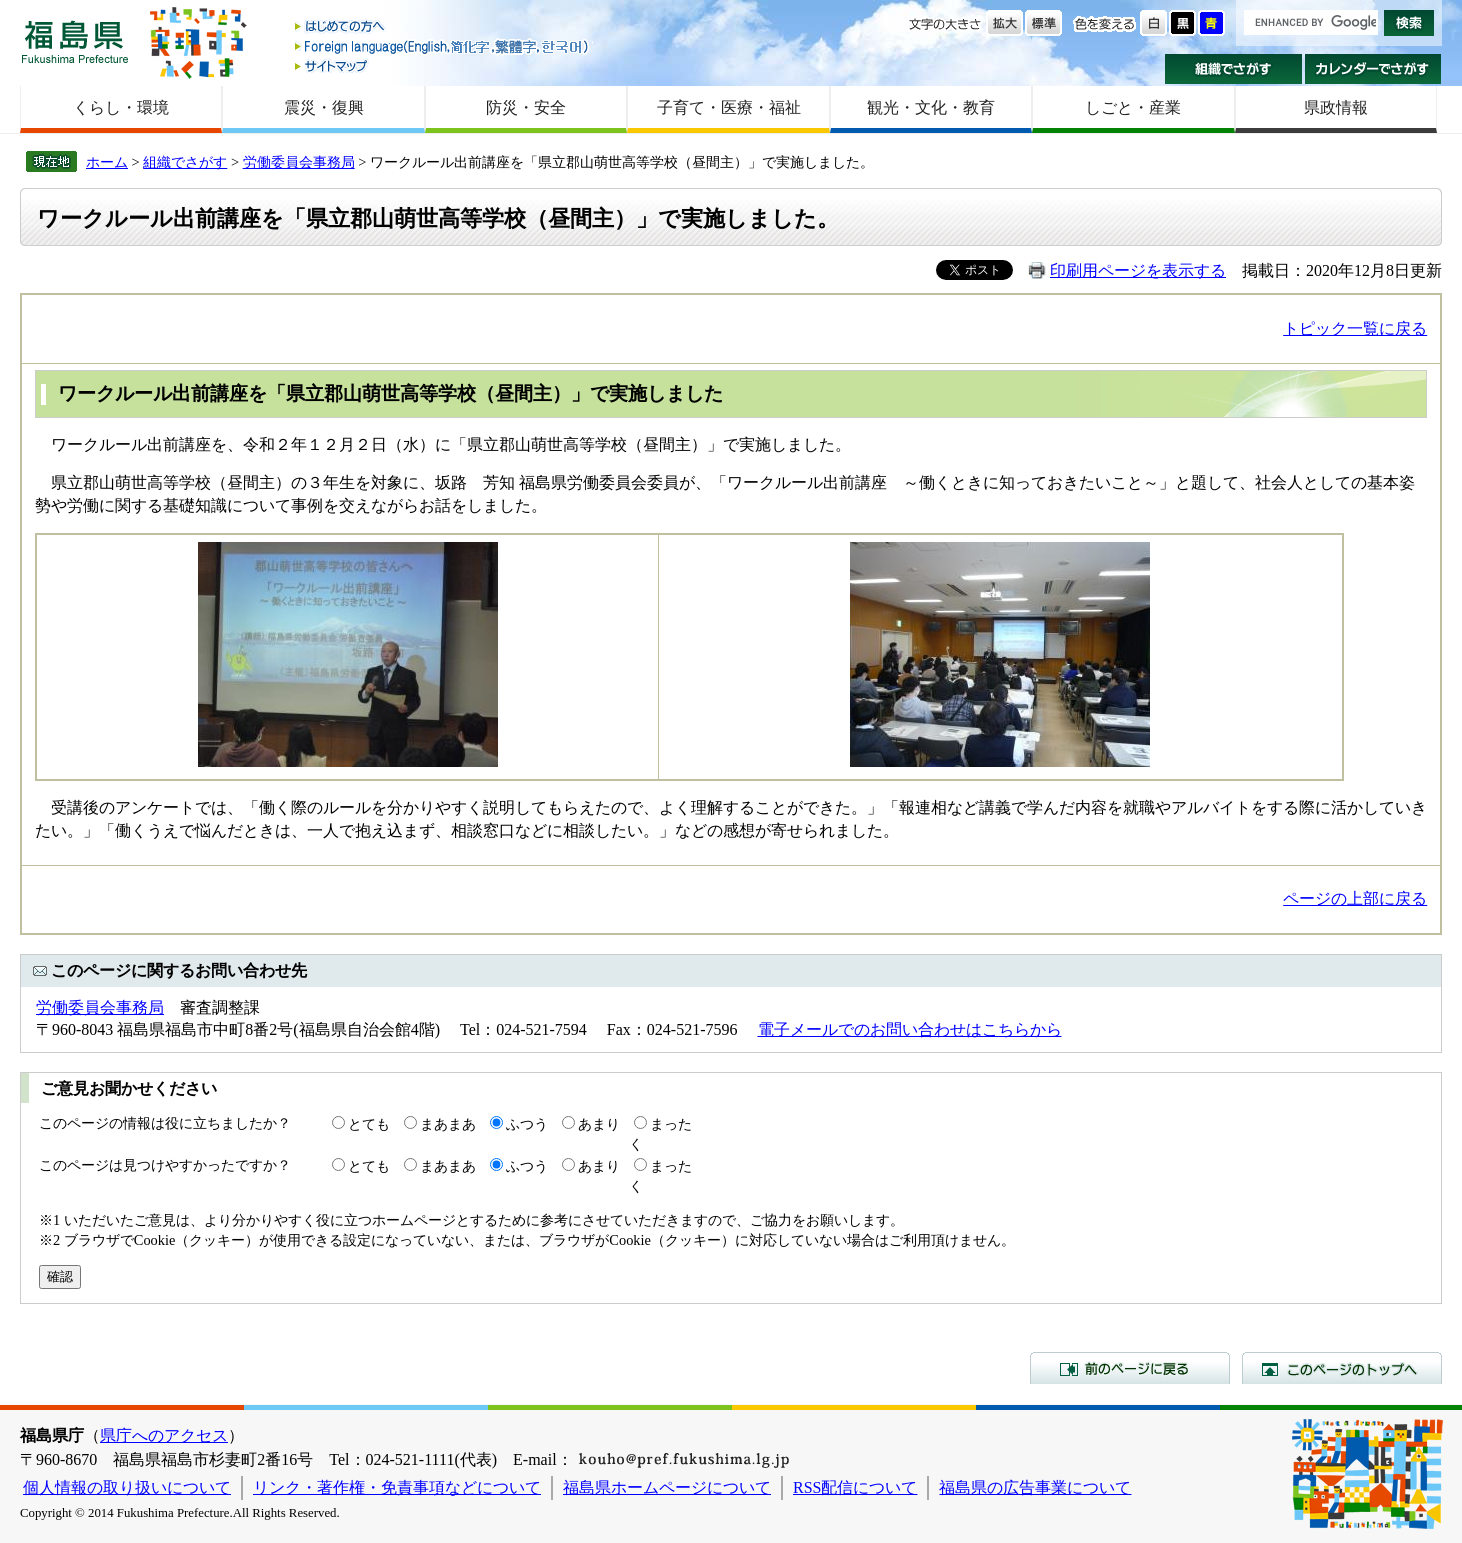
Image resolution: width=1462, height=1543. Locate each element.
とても (369, 1124)
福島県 (75, 41)
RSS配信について (855, 1487)
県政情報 (1336, 107)
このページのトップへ (1342, 1368)
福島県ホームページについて (667, 1487)
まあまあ (448, 1124)
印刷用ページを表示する (1138, 270)
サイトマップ (443, 65)
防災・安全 (526, 107)
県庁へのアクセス (164, 1435)
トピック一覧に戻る (1355, 328)
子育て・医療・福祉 (729, 107)
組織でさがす (1233, 69)
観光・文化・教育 (931, 107)
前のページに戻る (1130, 1368)
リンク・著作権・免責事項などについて (397, 1487)
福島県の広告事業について (1035, 1487)
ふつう (527, 1124)
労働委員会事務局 (299, 162)
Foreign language (443, 46)
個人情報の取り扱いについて (127, 1487)
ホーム (107, 162)
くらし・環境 (121, 107)
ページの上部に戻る (1355, 898)
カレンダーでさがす (1373, 69)
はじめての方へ (443, 27)
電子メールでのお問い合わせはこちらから (910, 1029)
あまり (599, 1124)
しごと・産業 (1133, 107)
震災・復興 (324, 107)
